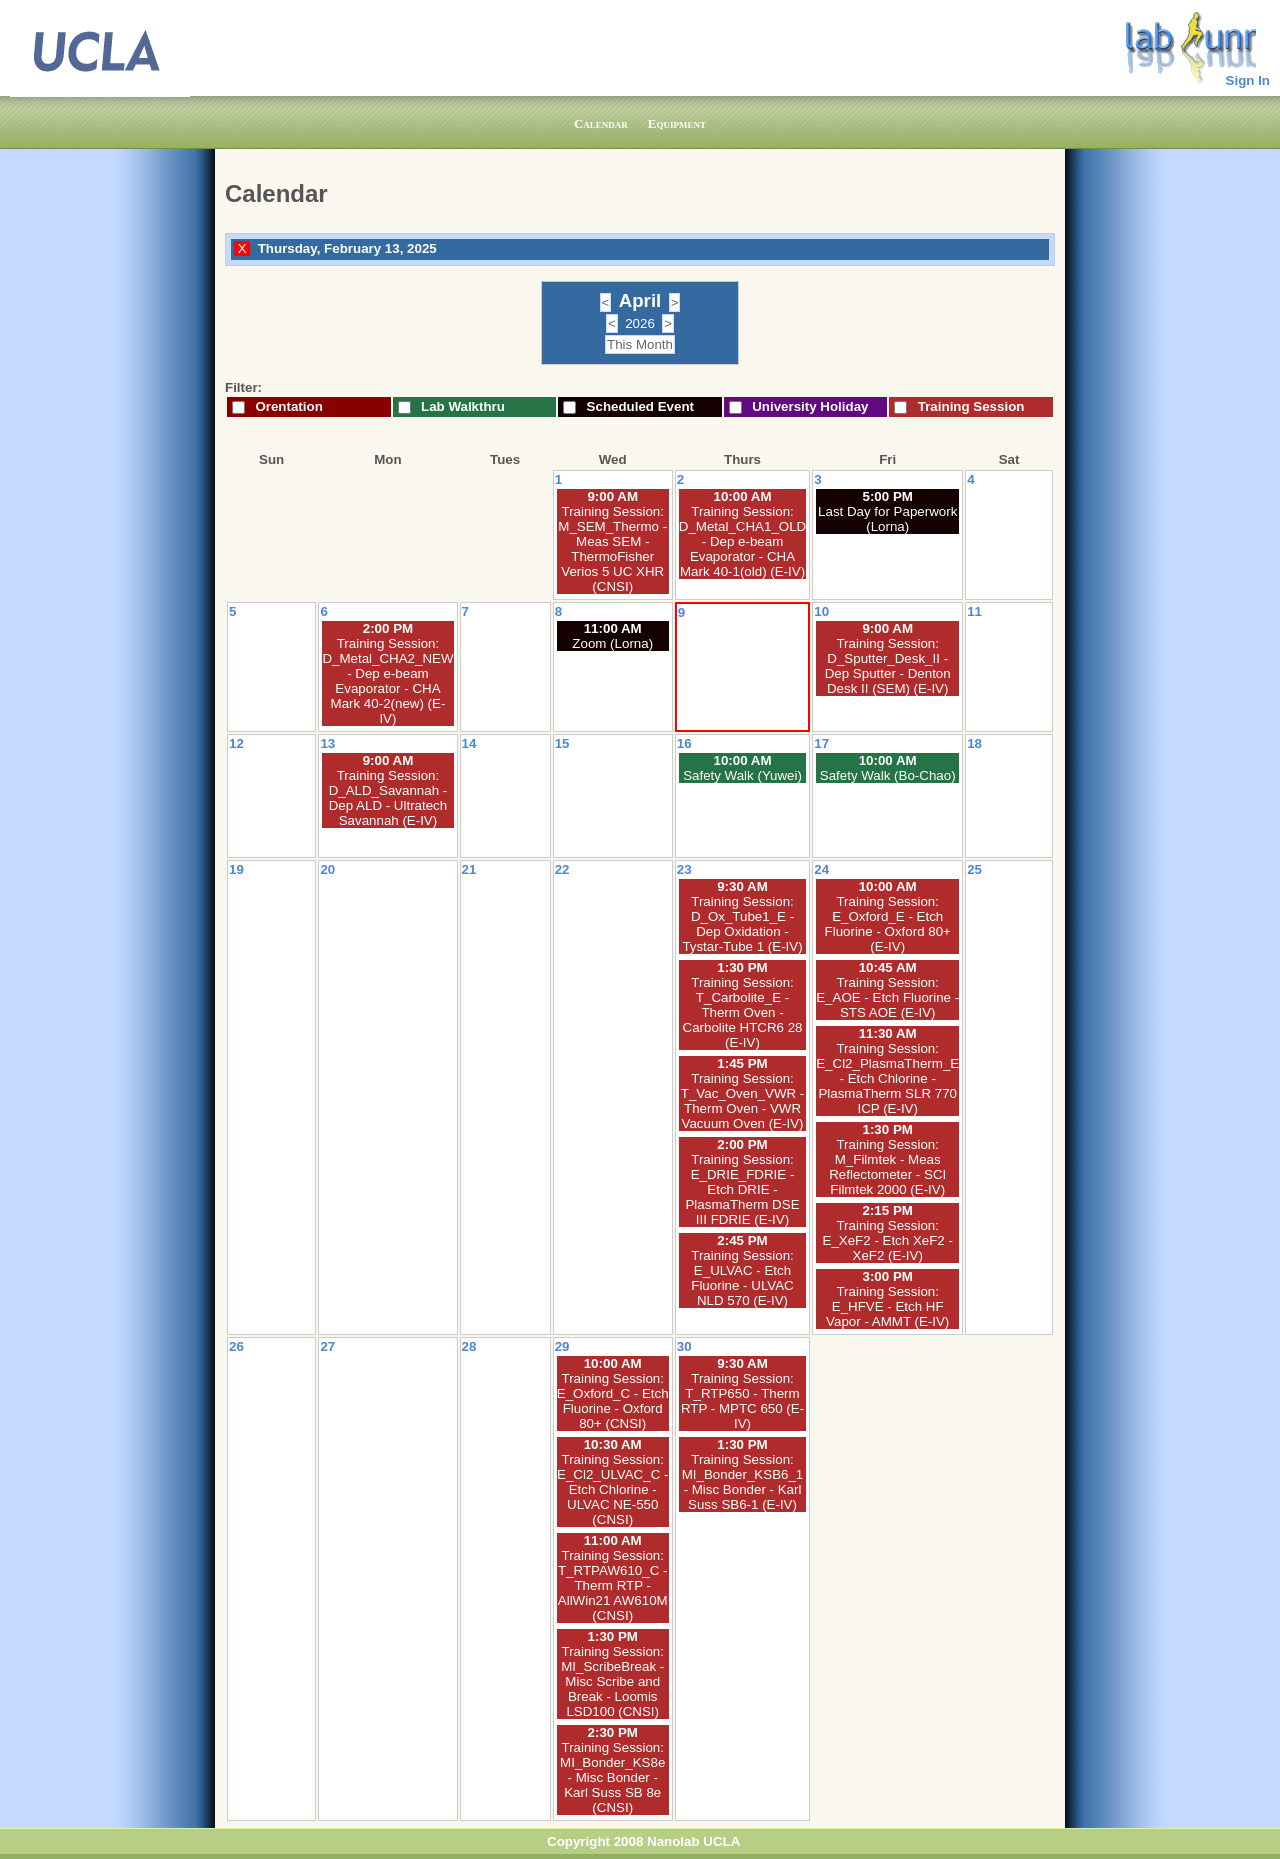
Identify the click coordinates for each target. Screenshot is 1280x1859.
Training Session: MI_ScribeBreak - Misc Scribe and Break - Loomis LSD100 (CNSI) (612, 1681)
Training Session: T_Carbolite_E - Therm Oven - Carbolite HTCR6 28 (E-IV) (743, 1012)
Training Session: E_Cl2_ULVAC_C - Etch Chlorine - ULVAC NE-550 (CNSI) (612, 1489)
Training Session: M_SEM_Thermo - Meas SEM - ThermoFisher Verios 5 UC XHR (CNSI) (612, 549)
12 (236, 743)
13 (327, 743)
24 (821, 869)
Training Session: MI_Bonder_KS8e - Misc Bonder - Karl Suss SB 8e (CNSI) (612, 1777)
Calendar (601, 123)
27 (327, 1346)
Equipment (677, 123)
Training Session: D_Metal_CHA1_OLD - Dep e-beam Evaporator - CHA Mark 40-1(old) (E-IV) (742, 541)
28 (469, 1346)
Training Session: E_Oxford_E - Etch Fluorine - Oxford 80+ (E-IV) (888, 924)
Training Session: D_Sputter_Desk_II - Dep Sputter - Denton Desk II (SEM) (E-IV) (888, 666)
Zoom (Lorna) (612, 643)
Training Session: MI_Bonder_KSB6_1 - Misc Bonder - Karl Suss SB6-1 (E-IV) (743, 1482)
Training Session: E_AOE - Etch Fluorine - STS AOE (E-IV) (887, 997)
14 (469, 743)
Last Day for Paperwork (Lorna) (887, 519)
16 (684, 743)
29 (562, 1346)
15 (562, 743)
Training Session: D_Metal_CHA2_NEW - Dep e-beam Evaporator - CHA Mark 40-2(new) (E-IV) (387, 681)
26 (236, 1346)
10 (821, 611)
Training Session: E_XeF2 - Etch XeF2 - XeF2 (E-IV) (888, 1240)
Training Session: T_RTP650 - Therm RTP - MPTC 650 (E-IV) (742, 1401)
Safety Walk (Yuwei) (742, 775)
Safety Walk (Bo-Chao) (888, 775)
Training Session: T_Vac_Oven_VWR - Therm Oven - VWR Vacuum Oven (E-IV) (742, 1101)
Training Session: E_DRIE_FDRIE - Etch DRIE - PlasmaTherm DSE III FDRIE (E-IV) (742, 1189)
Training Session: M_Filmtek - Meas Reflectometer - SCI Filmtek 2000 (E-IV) (887, 1167)
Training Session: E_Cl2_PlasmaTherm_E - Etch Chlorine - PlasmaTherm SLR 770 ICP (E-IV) (887, 1078)
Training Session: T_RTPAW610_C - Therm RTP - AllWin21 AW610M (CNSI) (613, 1585)
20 (327, 869)
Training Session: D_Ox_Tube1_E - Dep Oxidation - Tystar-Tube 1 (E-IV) (742, 924)
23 (684, 869)
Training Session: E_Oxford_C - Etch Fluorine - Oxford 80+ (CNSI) (613, 1401)
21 (469, 869)
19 (236, 869)
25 (974, 869)
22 (562, 869)
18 (974, 743)
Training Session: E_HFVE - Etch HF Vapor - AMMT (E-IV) (887, 1306)
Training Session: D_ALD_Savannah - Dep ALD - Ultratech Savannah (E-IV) (388, 798)
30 (684, 1346)
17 (821, 743)
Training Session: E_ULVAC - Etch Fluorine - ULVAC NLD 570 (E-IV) (742, 1278)
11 (974, 611)
